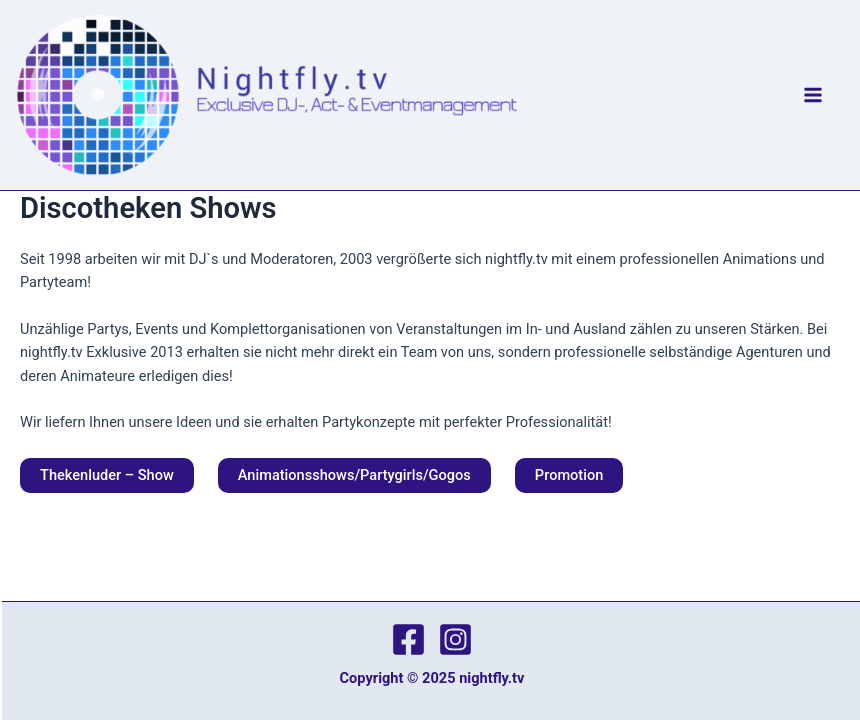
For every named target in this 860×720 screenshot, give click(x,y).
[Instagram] (455, 639)
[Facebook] (408, 639)
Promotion (569, 475)
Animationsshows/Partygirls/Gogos (354, 475)
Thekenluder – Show (107, 475)
